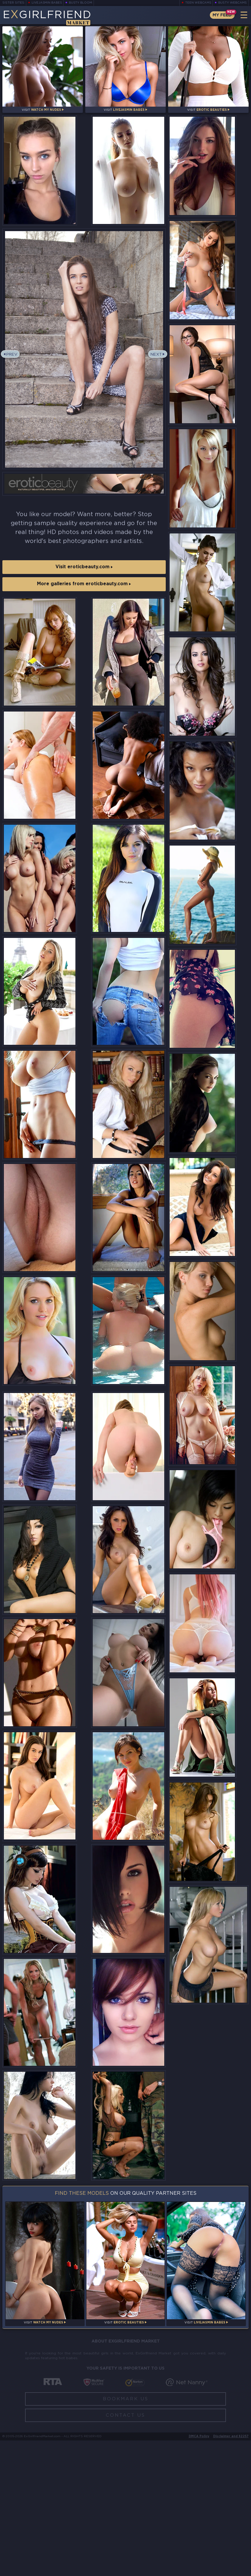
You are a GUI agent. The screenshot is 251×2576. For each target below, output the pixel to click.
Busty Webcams (232, 2)
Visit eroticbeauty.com (84, 573)
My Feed (220, 15)
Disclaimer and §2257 (231, 2572)
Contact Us (125, 2551)
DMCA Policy (199, 2572)
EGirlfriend (49, 17)
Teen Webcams (198, 2)
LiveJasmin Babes (47, 2)
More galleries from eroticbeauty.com (83, 592)
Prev (12, 363)
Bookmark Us (125, 2534)
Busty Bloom (81, 2)
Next (156, 363)
